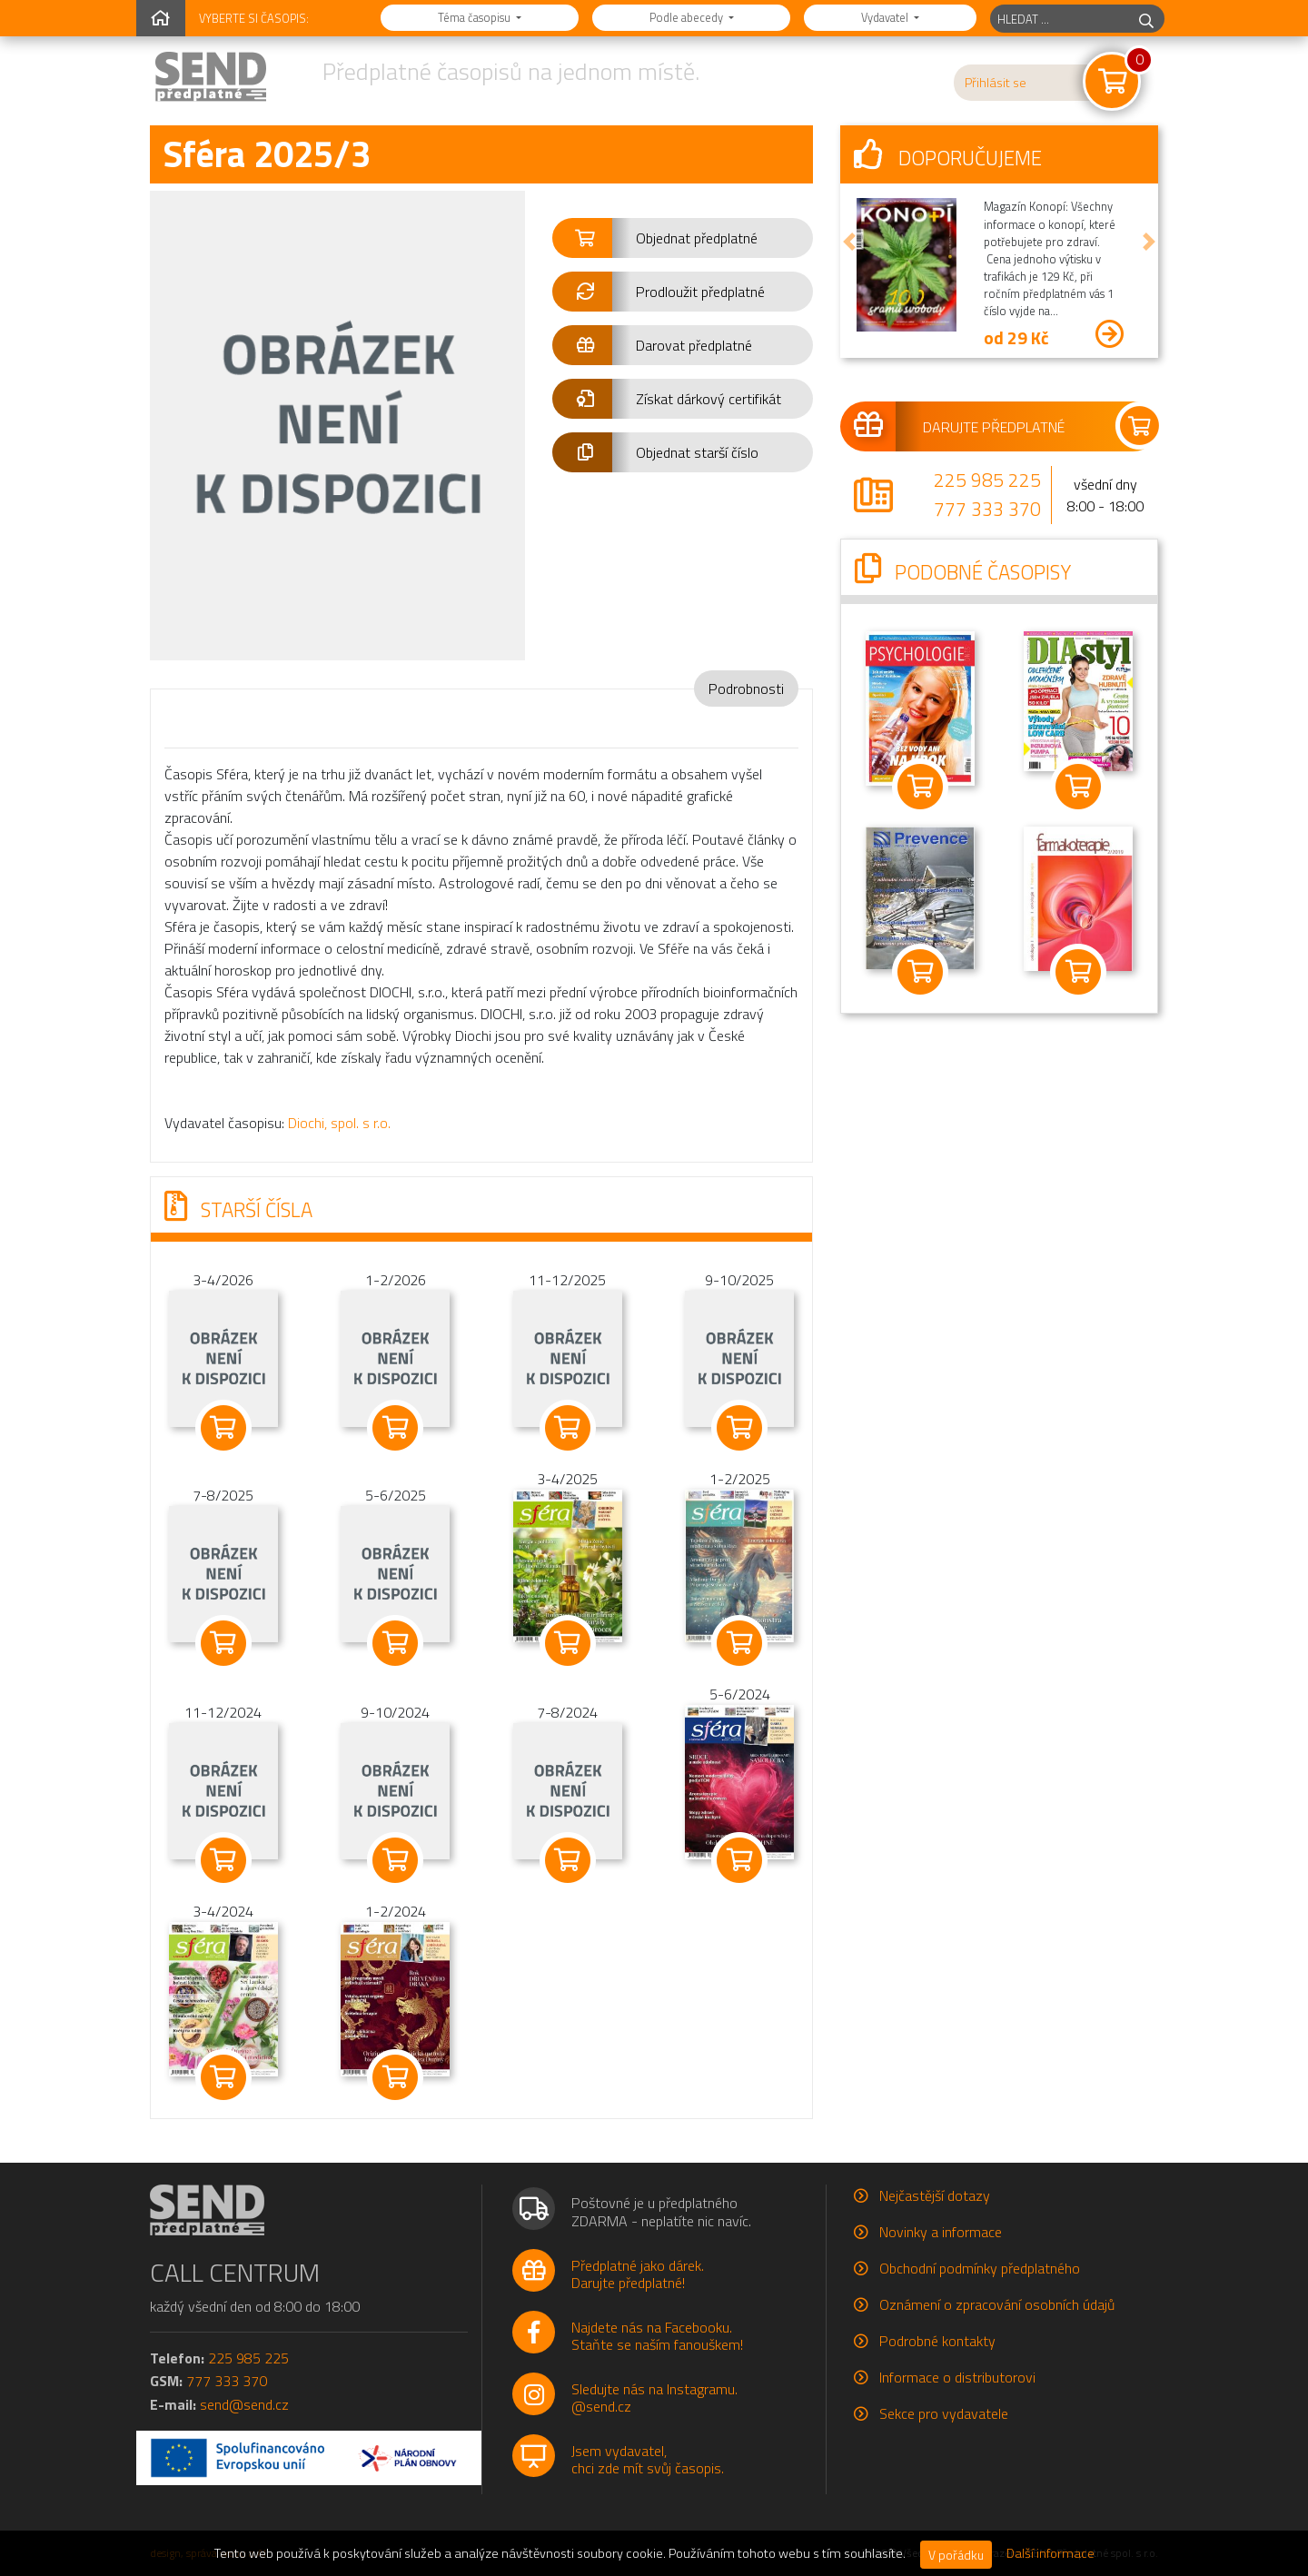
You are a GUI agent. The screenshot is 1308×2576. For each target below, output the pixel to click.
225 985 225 (987, 479)
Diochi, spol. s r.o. (339, 1123)
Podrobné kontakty (937, 2341)
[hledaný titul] (1059, 19)
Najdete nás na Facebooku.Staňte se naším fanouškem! (657, 2335)
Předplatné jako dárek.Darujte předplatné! (637, 2274)
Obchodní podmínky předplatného (979, 2268)
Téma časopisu (475, 17)
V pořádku (956, 2554)
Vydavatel (886, 17)
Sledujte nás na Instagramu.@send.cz (654, 2397)
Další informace (1050, 2553)
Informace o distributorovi (957, 2377)
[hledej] (1146, 19)
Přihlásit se (995, 83)
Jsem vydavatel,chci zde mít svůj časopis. (647, 2459)
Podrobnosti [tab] (746, 688)
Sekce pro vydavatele (943, 2413)
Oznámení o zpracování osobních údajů (997, 2304)
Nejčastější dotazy (934, 2195)
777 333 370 (987, 508)
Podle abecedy (687, 17)
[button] (682, 238)
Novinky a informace (940, 2232)
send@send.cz (244, 2404)
